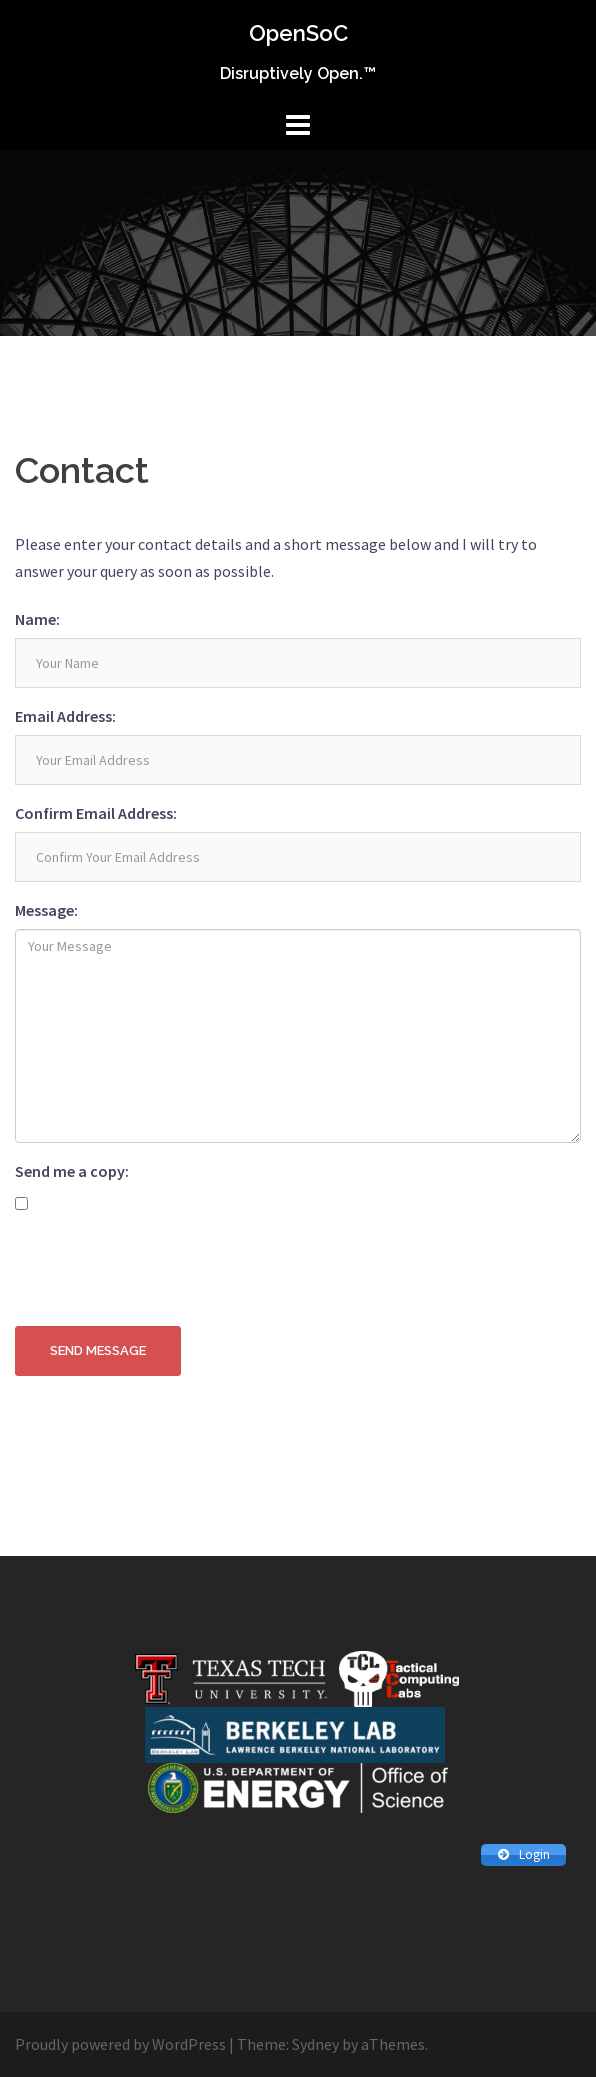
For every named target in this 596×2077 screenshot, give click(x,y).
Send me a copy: (72, 1171)
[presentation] (167, 1272)
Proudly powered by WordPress (120, 2044)
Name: (37, 619)
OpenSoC (298, 33)
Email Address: (65, 716)
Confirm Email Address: (96, 813)
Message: (46, 910)
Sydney (315, 2044)
